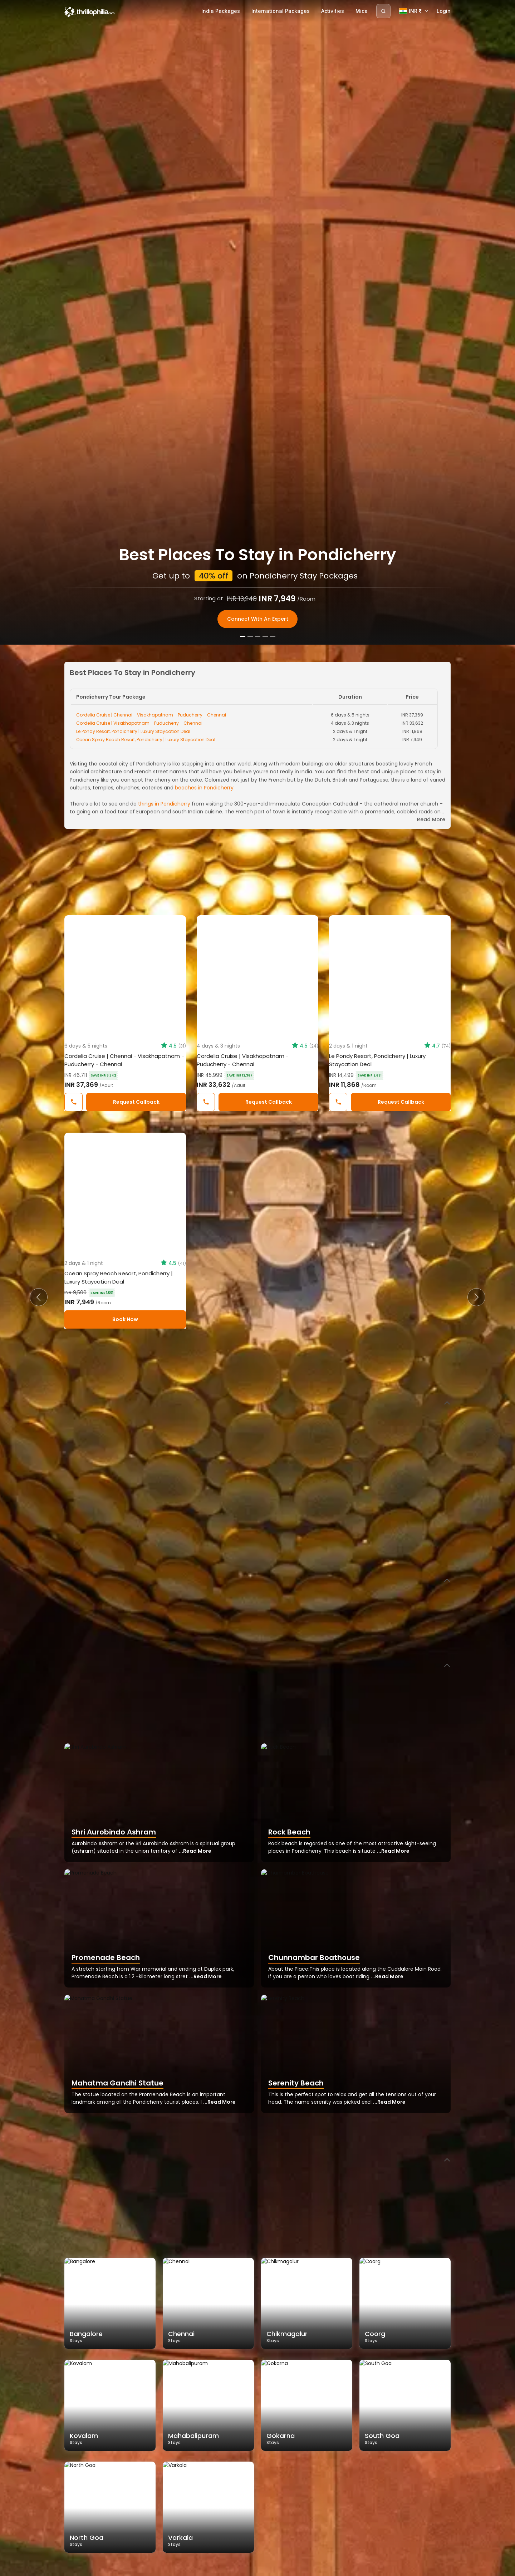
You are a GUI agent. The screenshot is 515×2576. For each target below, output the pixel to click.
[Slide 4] (265, 2568)
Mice (361, 11)
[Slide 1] (242, 2568)
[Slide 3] (257, 2568)
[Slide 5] (272, 2568)
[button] (38, 1297)
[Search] (383, 11)
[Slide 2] (250, 2568)
